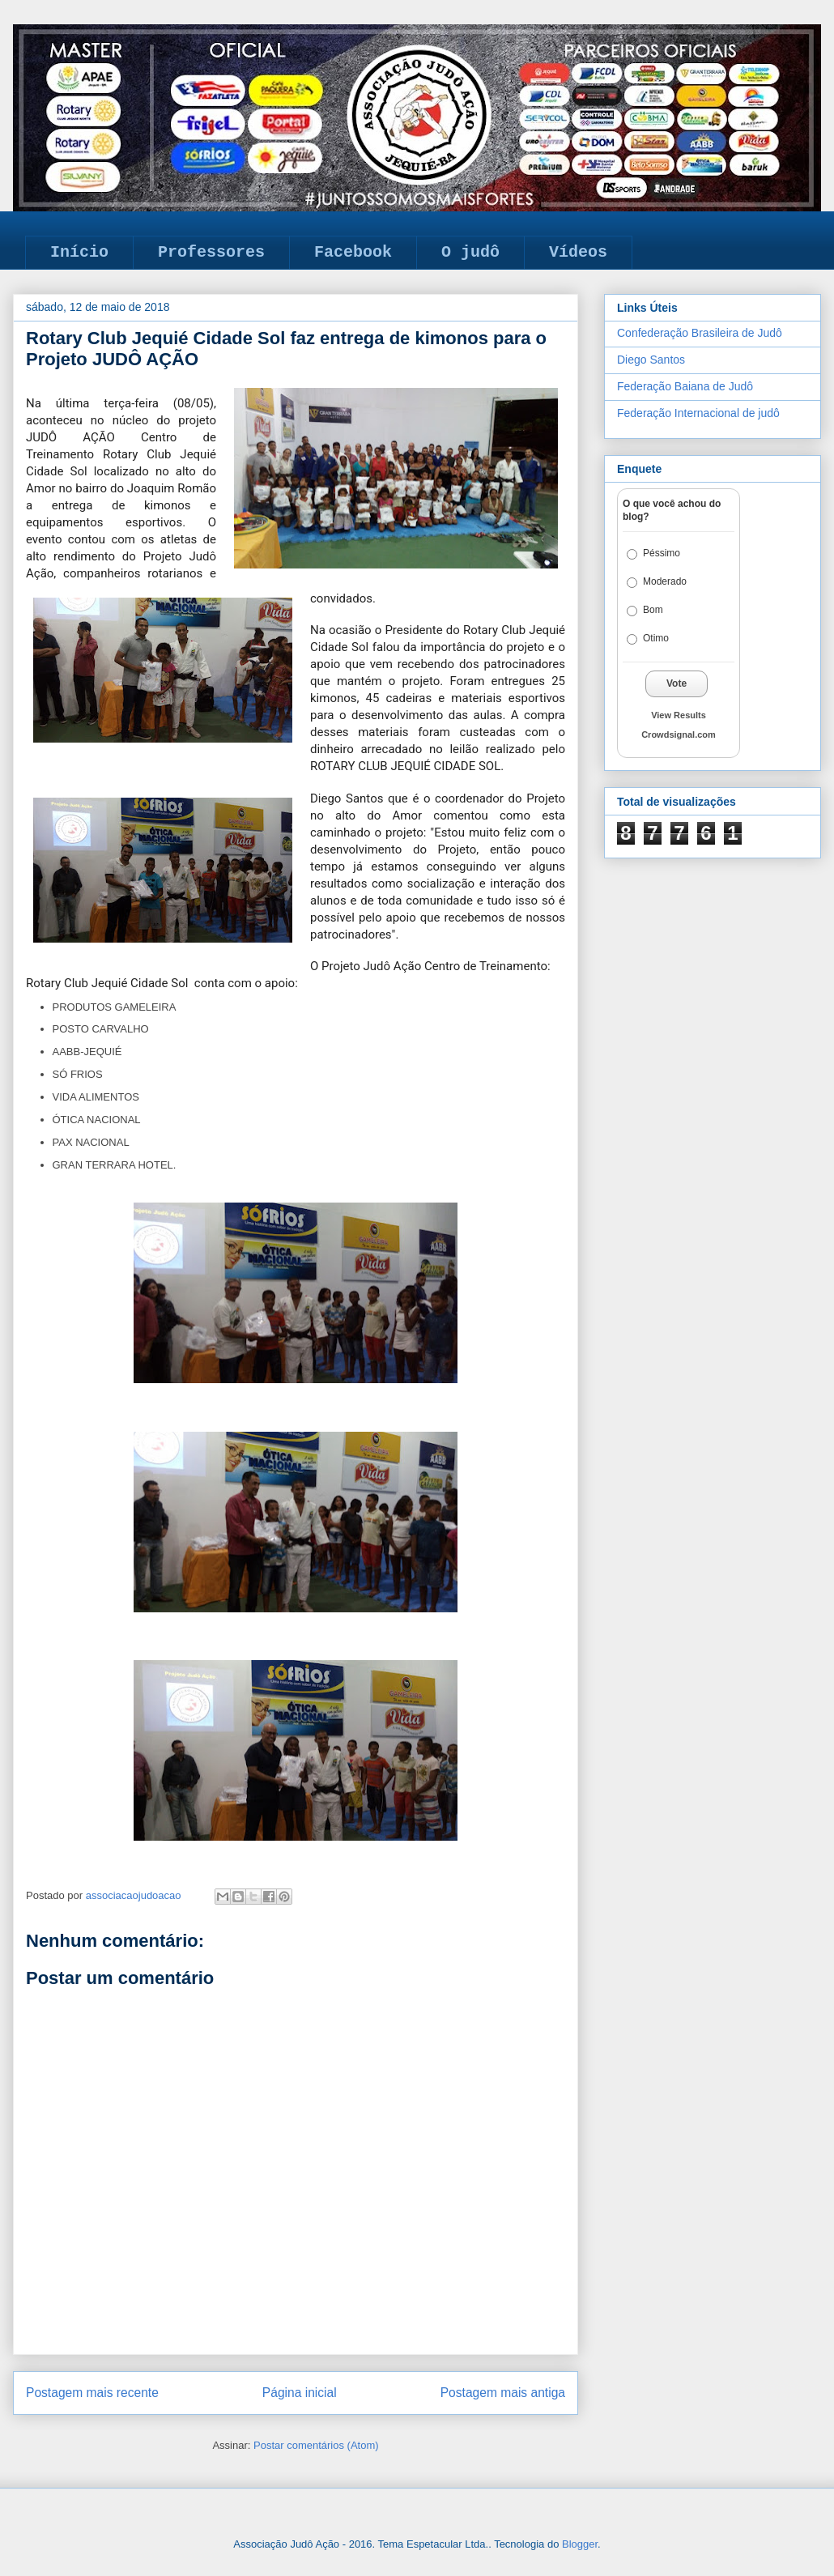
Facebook (353, 252)
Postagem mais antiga (502, 2392)
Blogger (580, 2544)
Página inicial (299, 2392)
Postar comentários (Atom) (316, 2445)
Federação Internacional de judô (698, 413)
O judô (470, 252)
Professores (211, 252)
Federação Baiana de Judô (685, 386)
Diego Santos (651, 359)
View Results (678, 715)
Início (79, 252)
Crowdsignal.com (678, 734)
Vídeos (578, 252)
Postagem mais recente (92, 2392)
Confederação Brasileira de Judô (699, 332)
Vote (676, 683)
